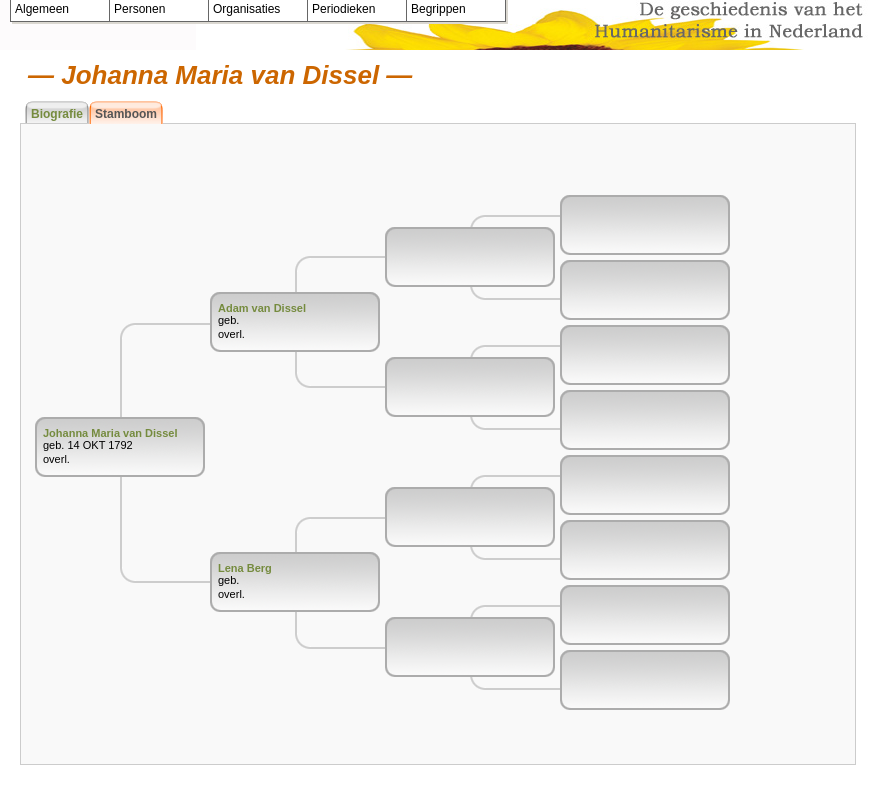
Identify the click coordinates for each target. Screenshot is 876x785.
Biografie (57, 114)
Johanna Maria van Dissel (110, 433)
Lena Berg (245, 568)
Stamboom (126, 114)
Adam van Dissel (262, 308)
